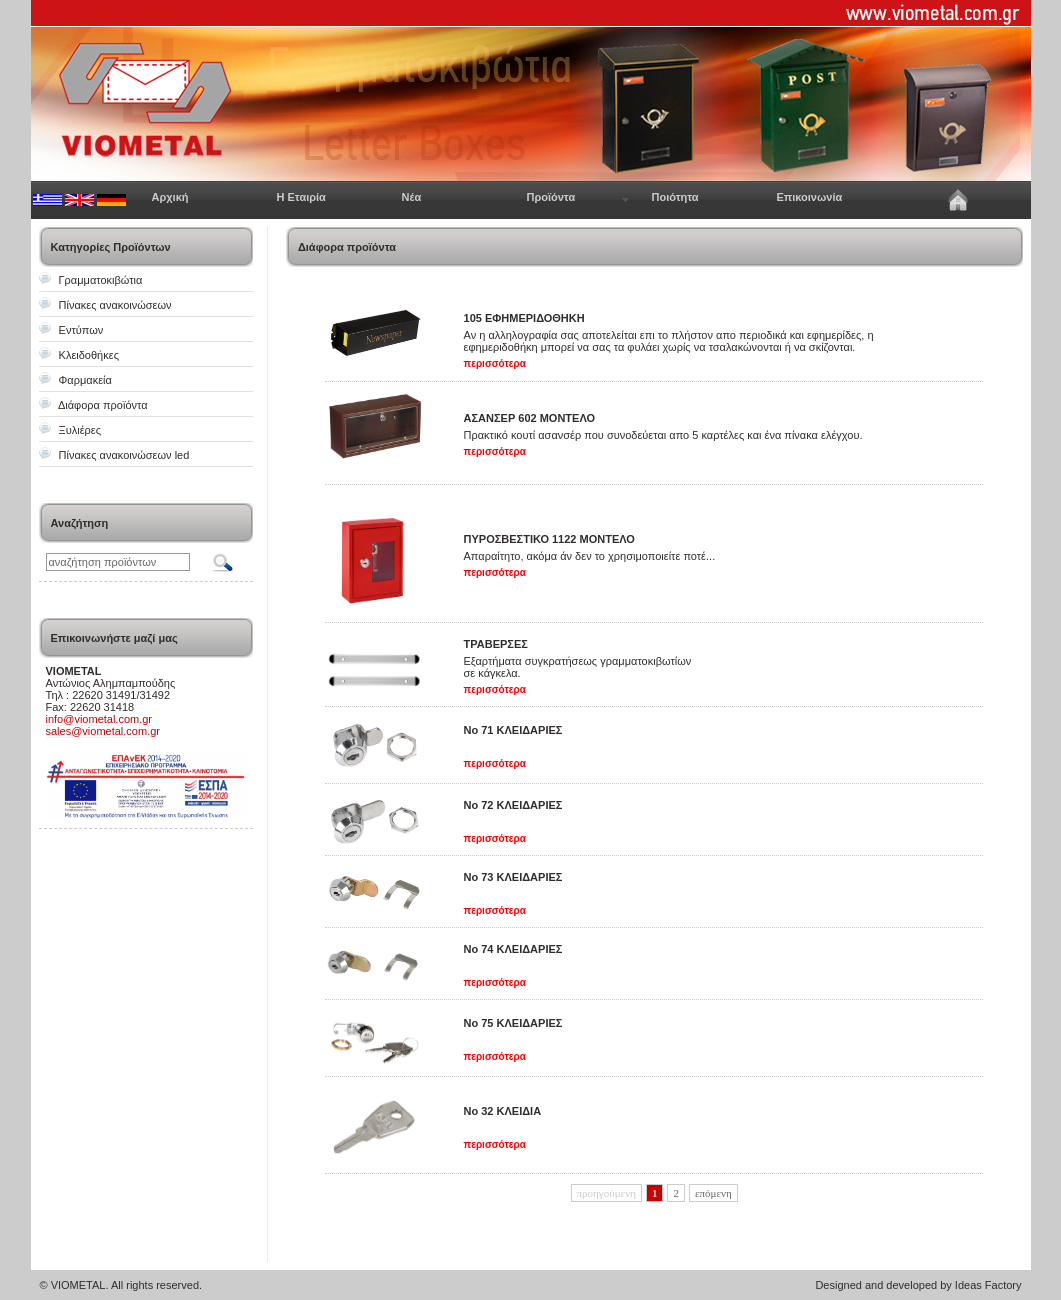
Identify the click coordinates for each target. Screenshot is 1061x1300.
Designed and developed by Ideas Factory (918, 1285)
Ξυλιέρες (80, 430)
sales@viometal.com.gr (103, 731)
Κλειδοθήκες (89, 355)
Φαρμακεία (85, 380)
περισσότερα (495, 363)
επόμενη (713, 1193)
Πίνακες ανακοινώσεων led (124, 455)
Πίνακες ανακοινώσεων (115, 305)
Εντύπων (81, 330)
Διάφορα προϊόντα (103, 405)
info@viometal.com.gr (99, 719)
